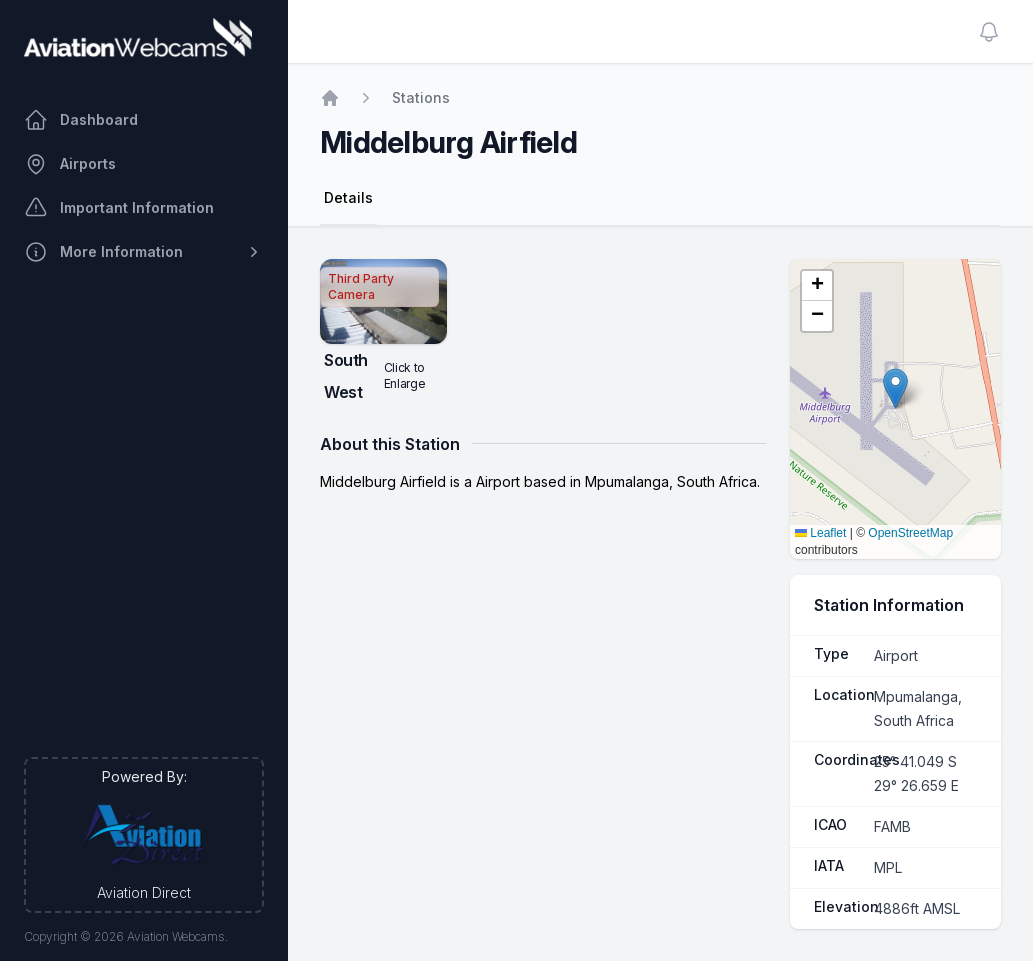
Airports (70, 164)
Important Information (119, 208)
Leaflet (820, 533)
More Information (144, 252)
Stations (421, 97)
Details (348, 197)
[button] (895, 388)
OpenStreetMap (910, 533)
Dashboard (81, 120)
